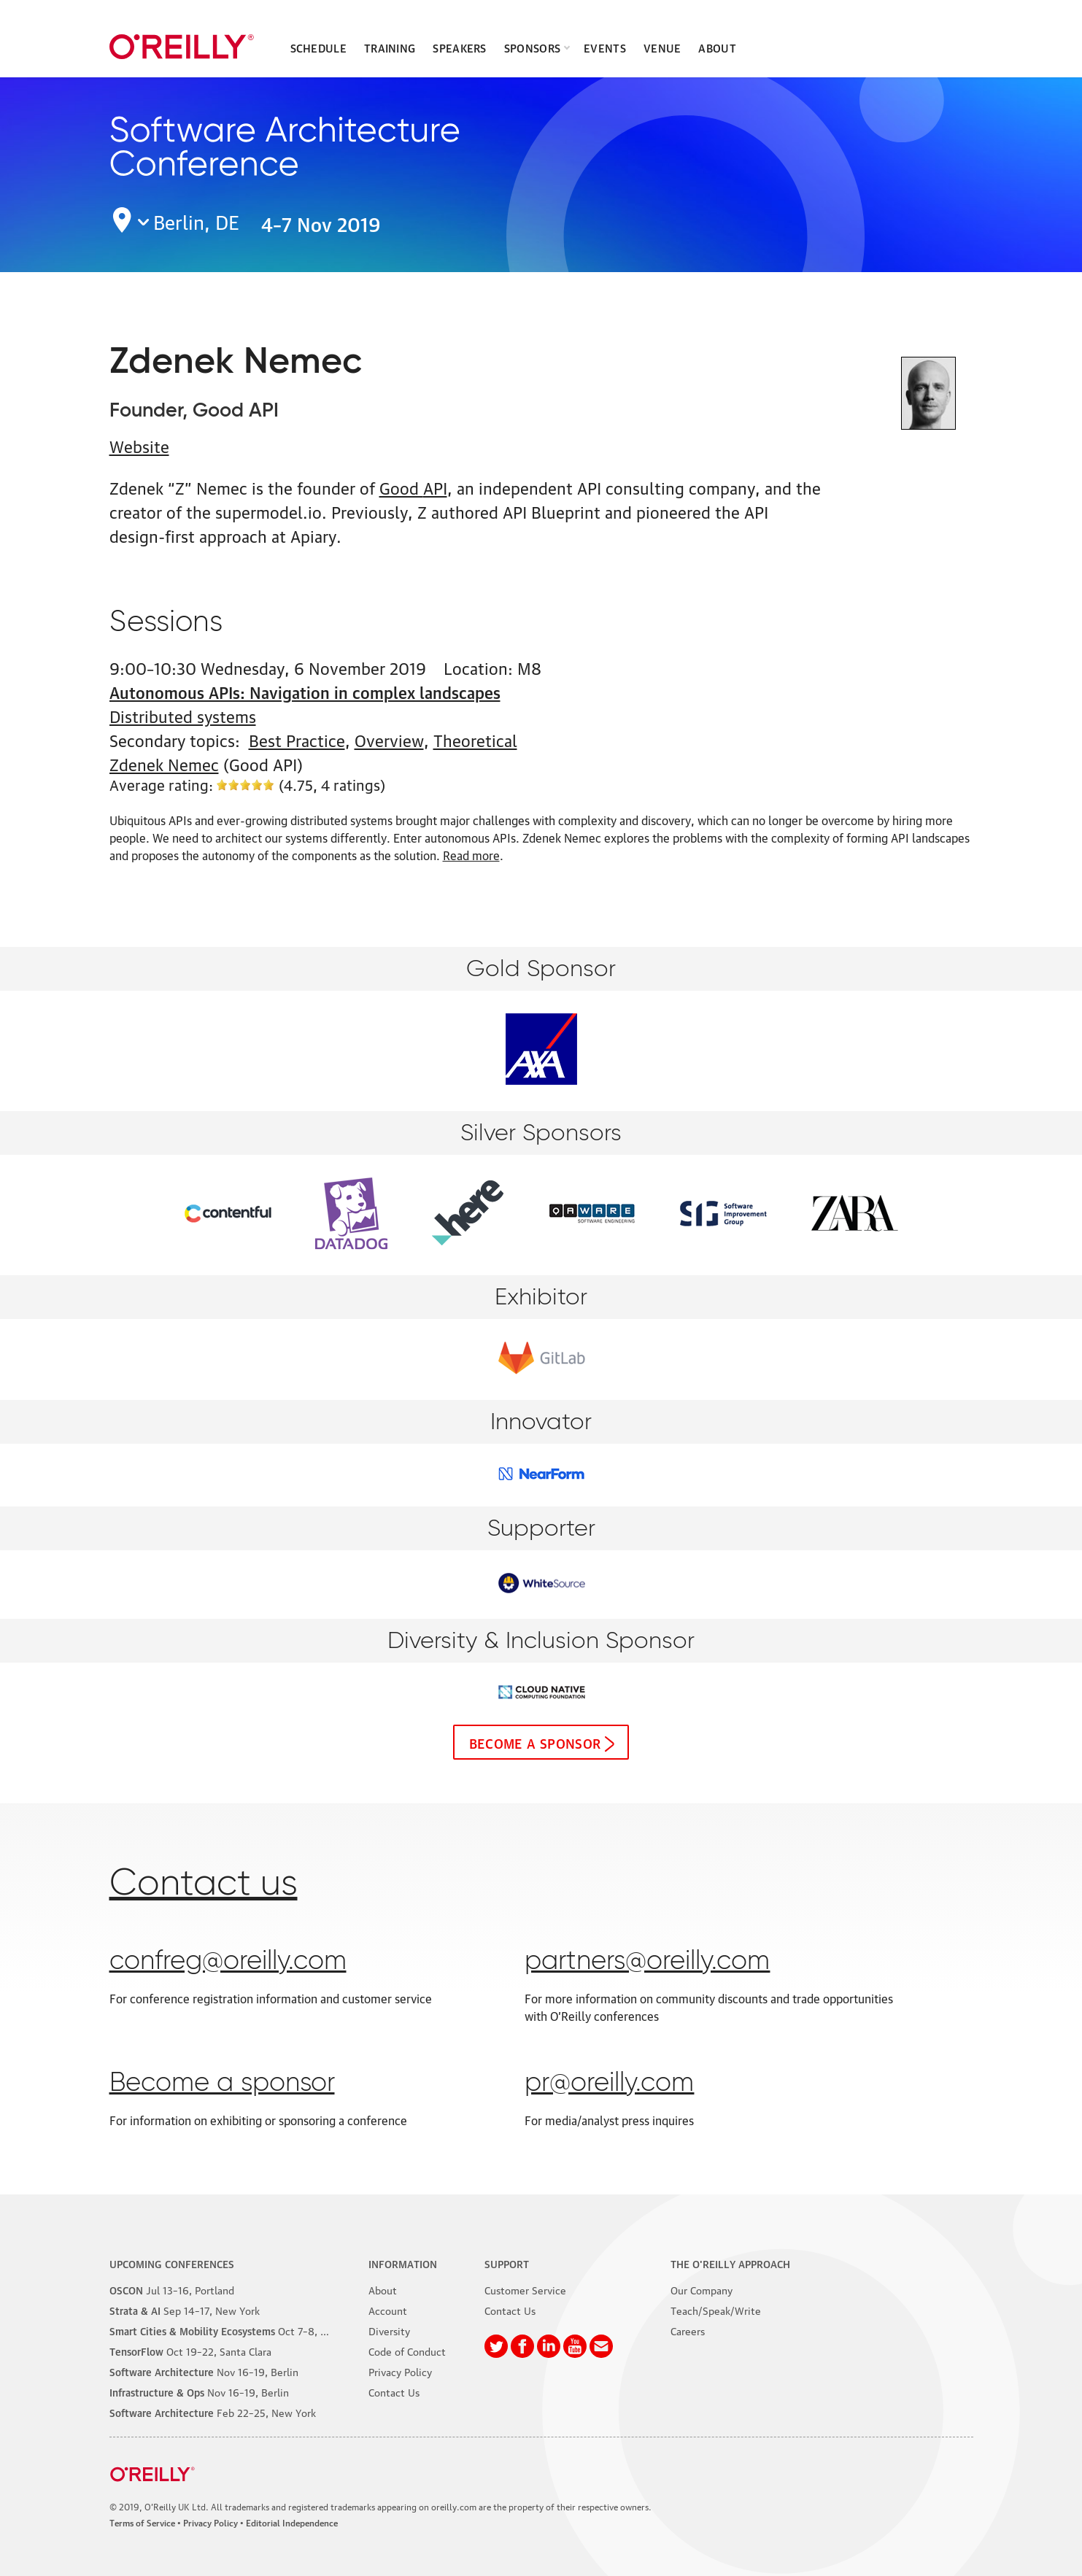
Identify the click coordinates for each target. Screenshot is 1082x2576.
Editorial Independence (292, 2522)
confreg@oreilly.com (228, 1962)
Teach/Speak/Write (716, 2309)
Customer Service (525, 2289)
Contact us (203, 1884)
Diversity (389, 2330)
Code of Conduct (407, 2350)
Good (413, 487)
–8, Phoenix (233, 2330)
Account (387, 2309)
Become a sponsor (535, 1742)
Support (506, 2263)
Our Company (702, 2289)
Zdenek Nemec (164, 763)
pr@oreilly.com (609, 2083)
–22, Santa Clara (190, 2350)
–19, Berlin (203, 2371)
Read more (471, 855)
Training (389, 47)
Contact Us (394, 2391)
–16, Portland (171, 2289)
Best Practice (297, 739)
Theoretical (475, 739)
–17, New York (184, 2309)
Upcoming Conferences (171, 2263)
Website (139, 445)
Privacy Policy (400, 2371)
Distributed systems (182, 715)
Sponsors (532, 47)
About (717, 47)
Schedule (318, 47)
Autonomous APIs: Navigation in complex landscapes (305, 691)
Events (605, 47)
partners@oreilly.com (647, 1962)
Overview (389, 739)
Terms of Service (142, 2522)
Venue (662, 47)
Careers (688, 2330)
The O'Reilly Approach (730, 2263)
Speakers (459, 47)
